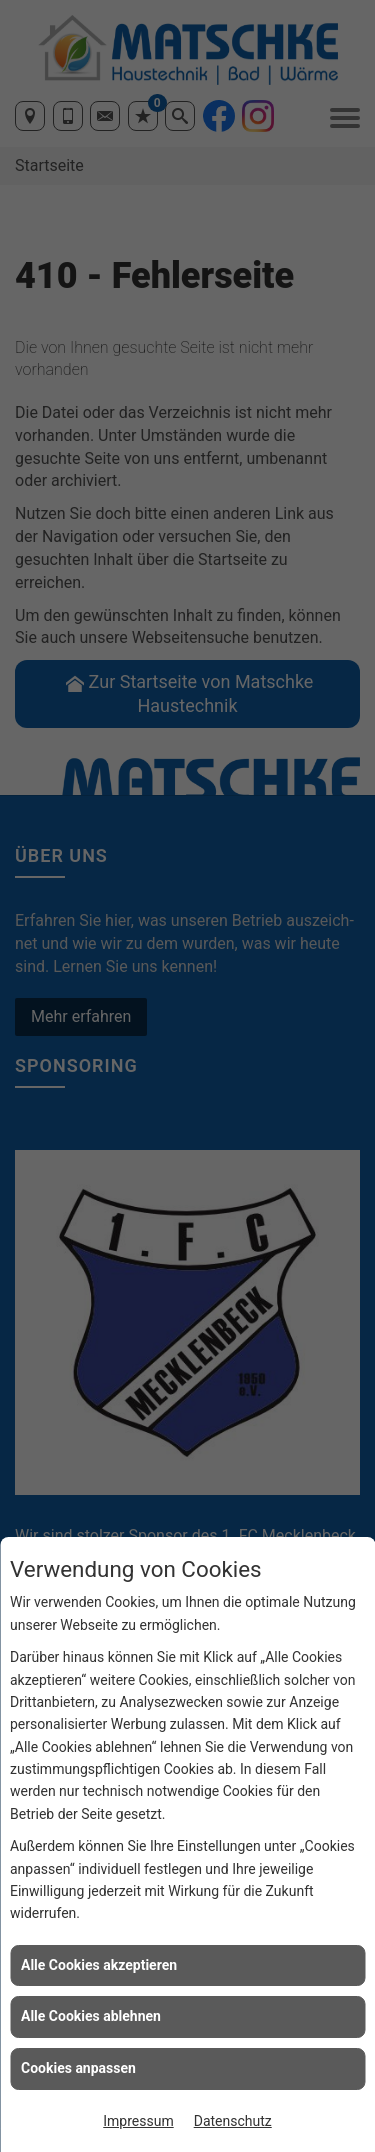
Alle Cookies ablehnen (91, 2016)
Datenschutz (233, 2121)
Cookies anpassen (78, 2068)
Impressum (138, 2121)
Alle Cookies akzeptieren (99, 1965)
